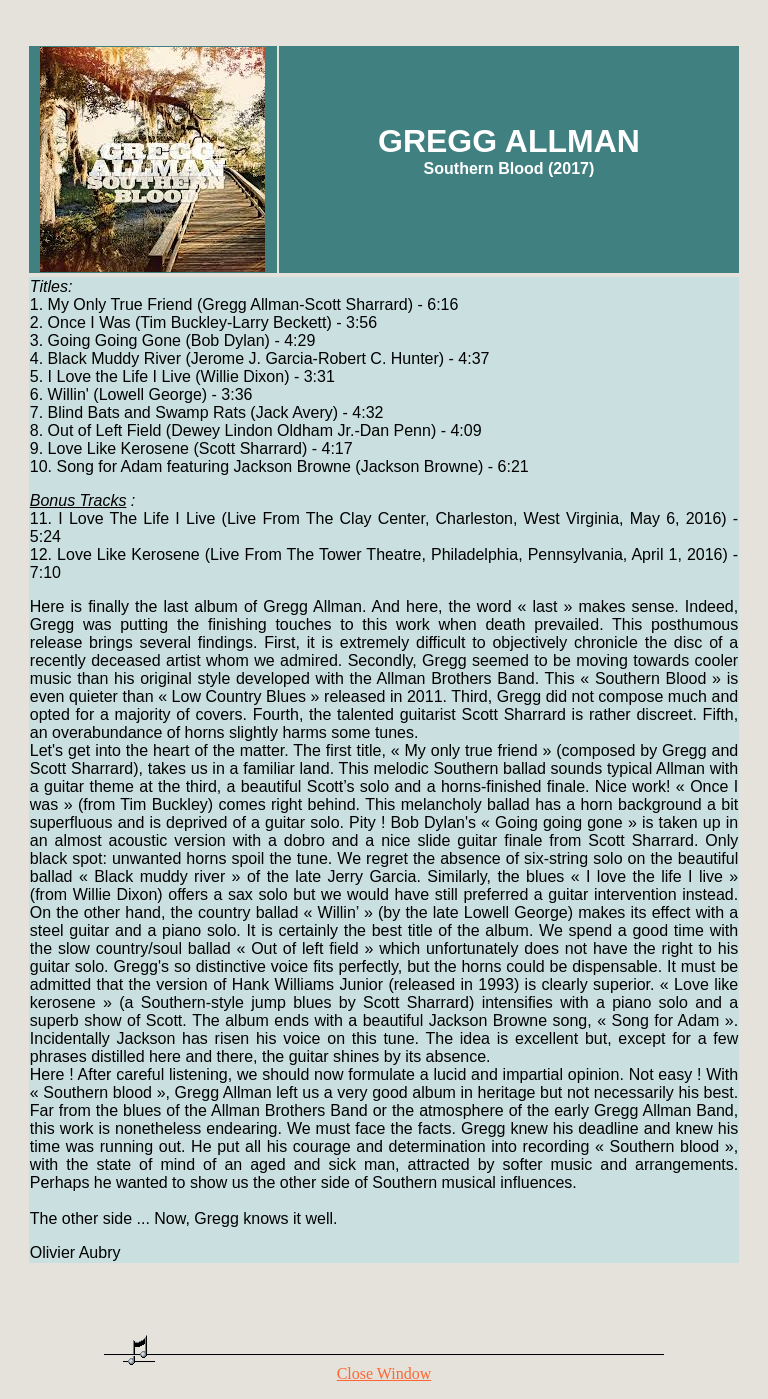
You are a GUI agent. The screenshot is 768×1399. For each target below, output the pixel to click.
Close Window (384, 1373)
